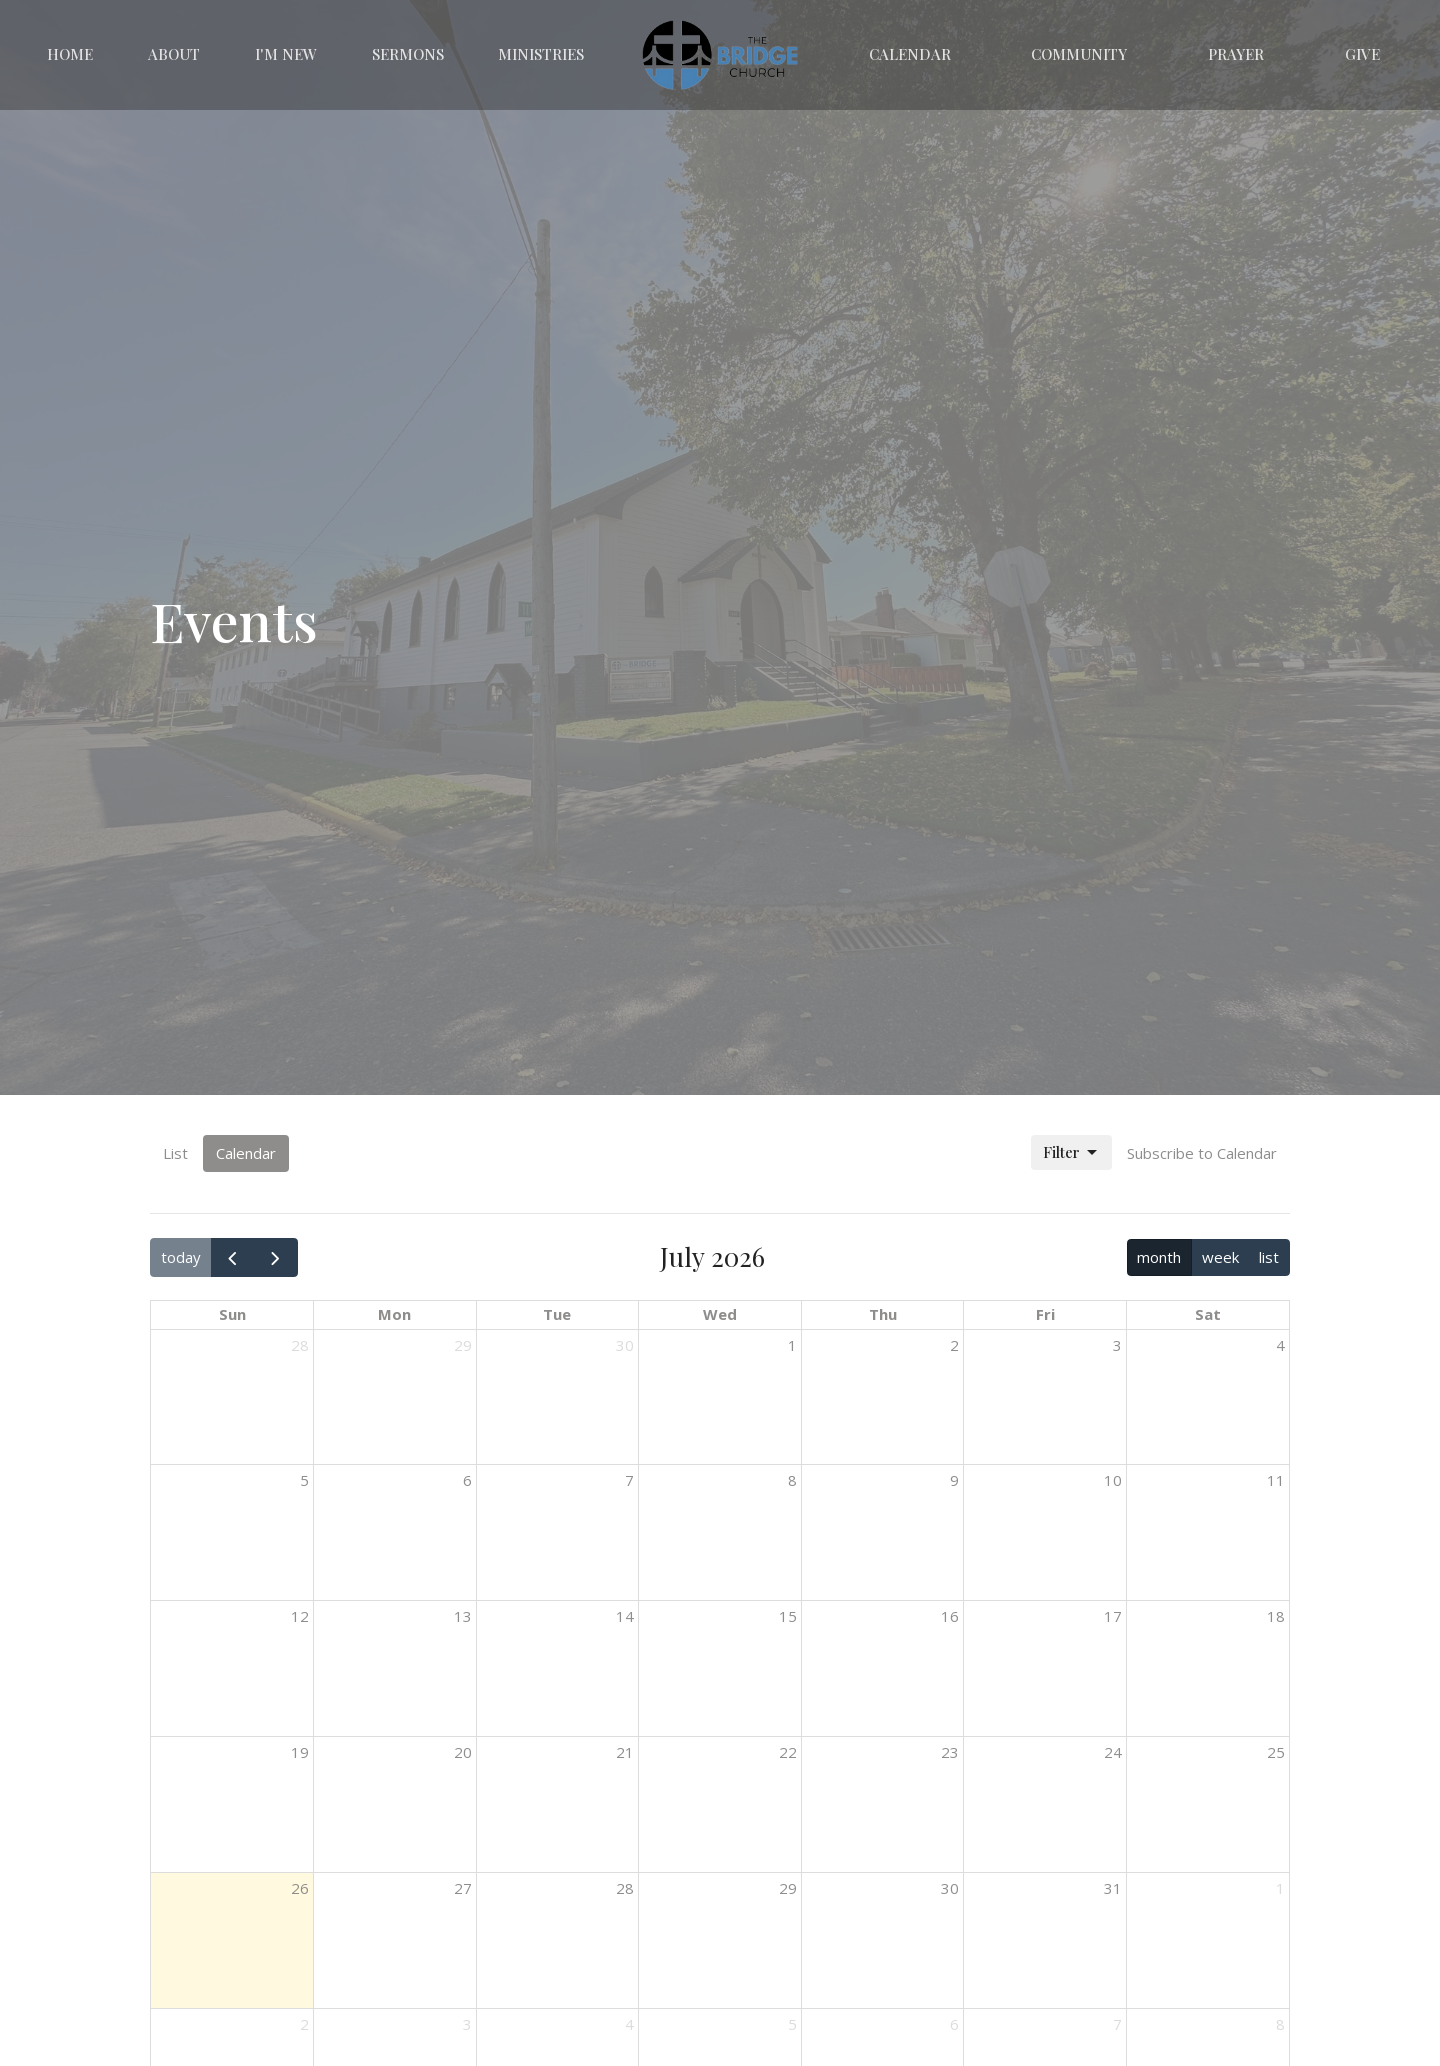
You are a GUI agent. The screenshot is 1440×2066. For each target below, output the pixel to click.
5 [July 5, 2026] (304, 1480)
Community (1079, 54)
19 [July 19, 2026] (300, 1752)
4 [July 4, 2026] (1280, 1345)
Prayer (1236, 54)
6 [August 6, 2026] (954, 2024)
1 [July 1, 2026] (792, 1345)
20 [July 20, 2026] (463, 1752)
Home (70, 54)
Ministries (541, 54)
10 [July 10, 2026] (1113, 1480)
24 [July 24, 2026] (1113, 1752)
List (175, 1153)
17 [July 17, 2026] (1113, 1616)
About (174, 54)
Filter (1071, 1152)
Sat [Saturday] (1208, 1314)
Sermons (408, 54)
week (1220, 1257)
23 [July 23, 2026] (950, 1752)
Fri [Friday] (1045, 1314)
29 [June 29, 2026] (463, 1345)
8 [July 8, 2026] (792, 1480)
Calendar (910, 54)
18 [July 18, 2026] (1276, 1616)
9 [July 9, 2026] (954, 1480)
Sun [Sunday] (232, 1314)
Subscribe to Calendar (1202, 1153)
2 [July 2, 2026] (954, 1345)
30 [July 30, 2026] (950, 1888)
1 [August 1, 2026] (1280, 1888)
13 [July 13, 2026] (463, 1616)
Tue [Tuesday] (557, 1314)
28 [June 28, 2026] (300, 1345)
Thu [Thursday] (883, 1314)
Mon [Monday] (394, 1314)
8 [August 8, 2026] (1280, 2024)
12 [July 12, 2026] (300, 1616)
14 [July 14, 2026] (625, 1616)
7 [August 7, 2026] (1117, 2024)
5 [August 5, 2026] (792, 2024)
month (1159, 1257)
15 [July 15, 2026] (788, 1616)
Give (1362, 54)
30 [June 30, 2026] (625, 1345)
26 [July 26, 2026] (300, 1888)
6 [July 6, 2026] (467, 1480)
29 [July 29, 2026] (788, 1888)
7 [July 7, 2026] (629, 1480)
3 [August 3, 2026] (467, 2024)
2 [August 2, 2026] (304, 2024)
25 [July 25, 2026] (1276, 1752)
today (181, 1257)
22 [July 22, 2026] (788, 1752)
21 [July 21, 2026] (625, 1752)
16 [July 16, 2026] (950, 1616)
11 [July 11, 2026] (1276, 1480)
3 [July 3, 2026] (1117, 1345)
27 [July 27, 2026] (463, 1888)
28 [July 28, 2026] (625, 1888)
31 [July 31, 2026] (1113, 1888)
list (1269, 1257)
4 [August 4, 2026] (629, 2024)
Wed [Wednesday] (720, 1314)
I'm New (286, 54)
